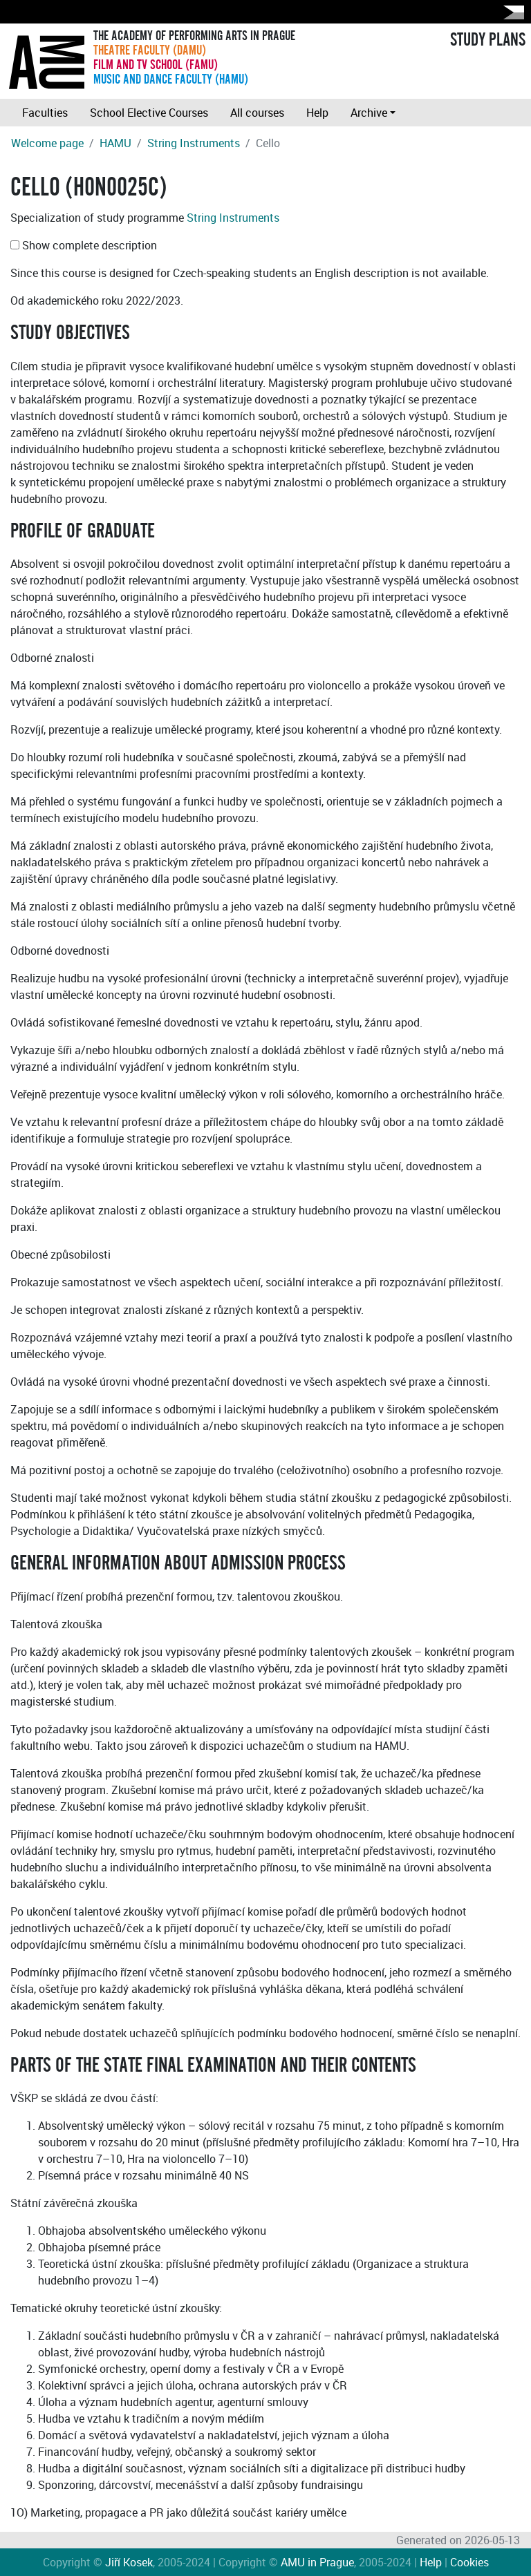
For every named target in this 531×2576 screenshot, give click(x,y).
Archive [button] (369, 112)
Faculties (45, 112)
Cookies (469, 2562)
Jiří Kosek (129, 2562)
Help (317, 112)
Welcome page (47, 143)
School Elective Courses (149, 112)
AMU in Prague (317, 2562)
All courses (257, 112)
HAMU (115, 143)
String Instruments (193, 143)
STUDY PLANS (487, 40)
